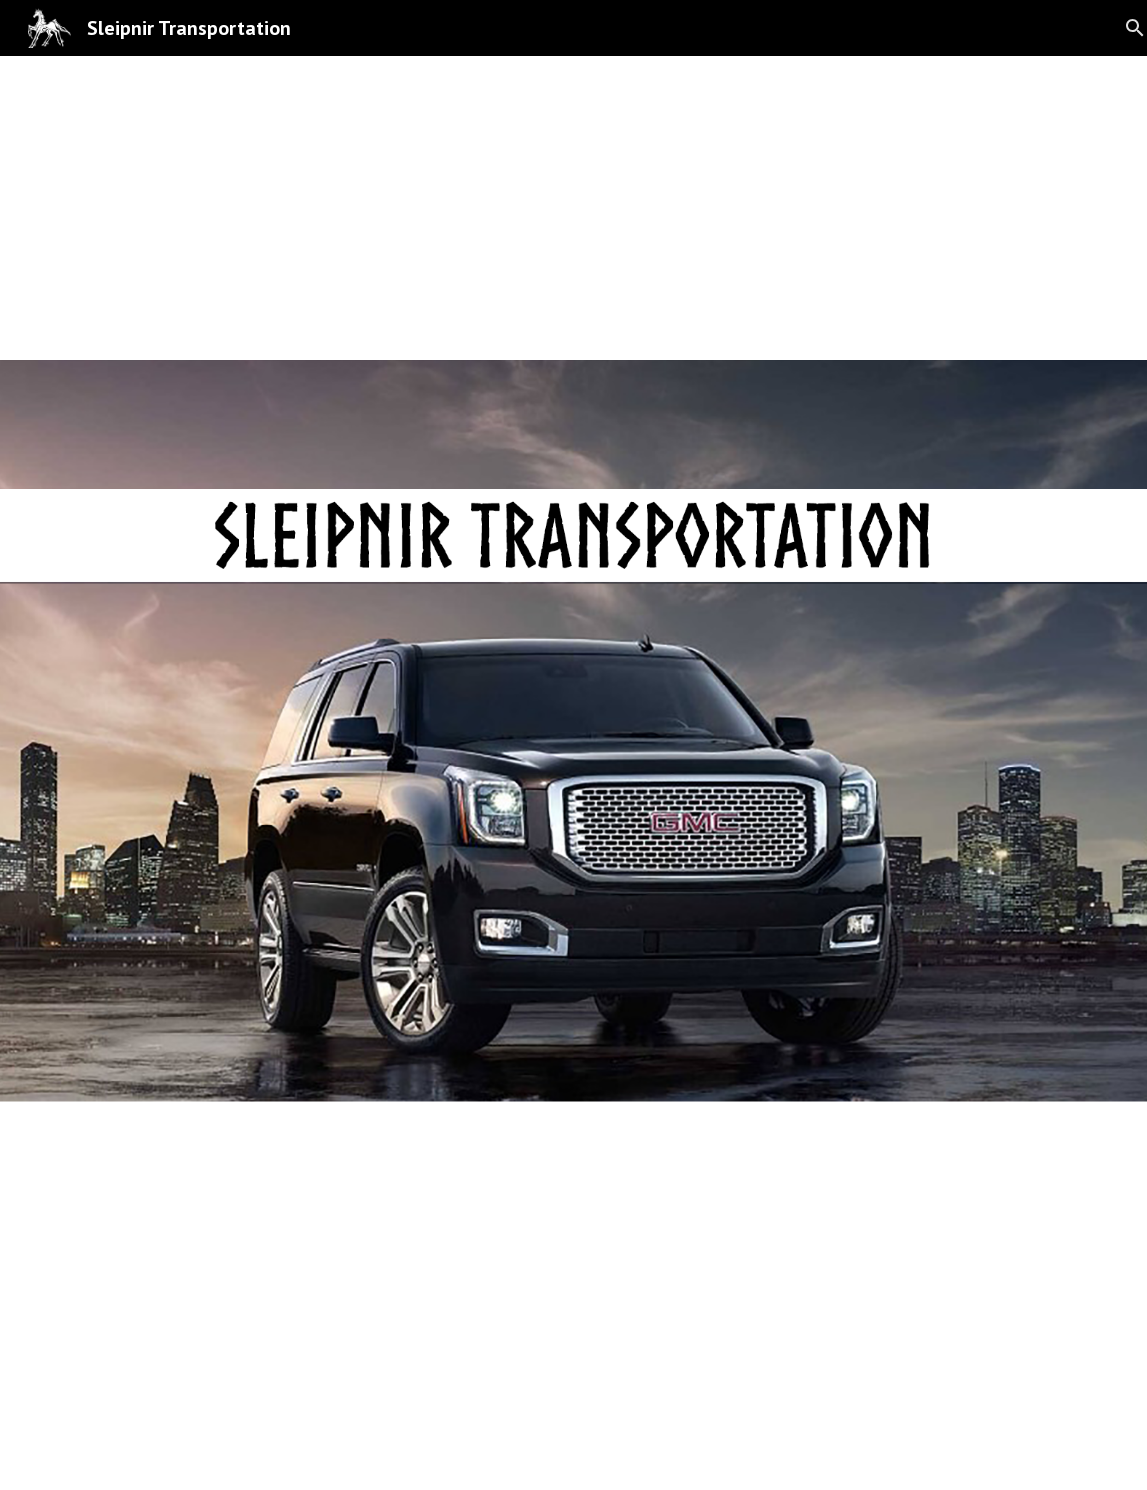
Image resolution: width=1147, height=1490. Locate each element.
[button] (574, 1454)
